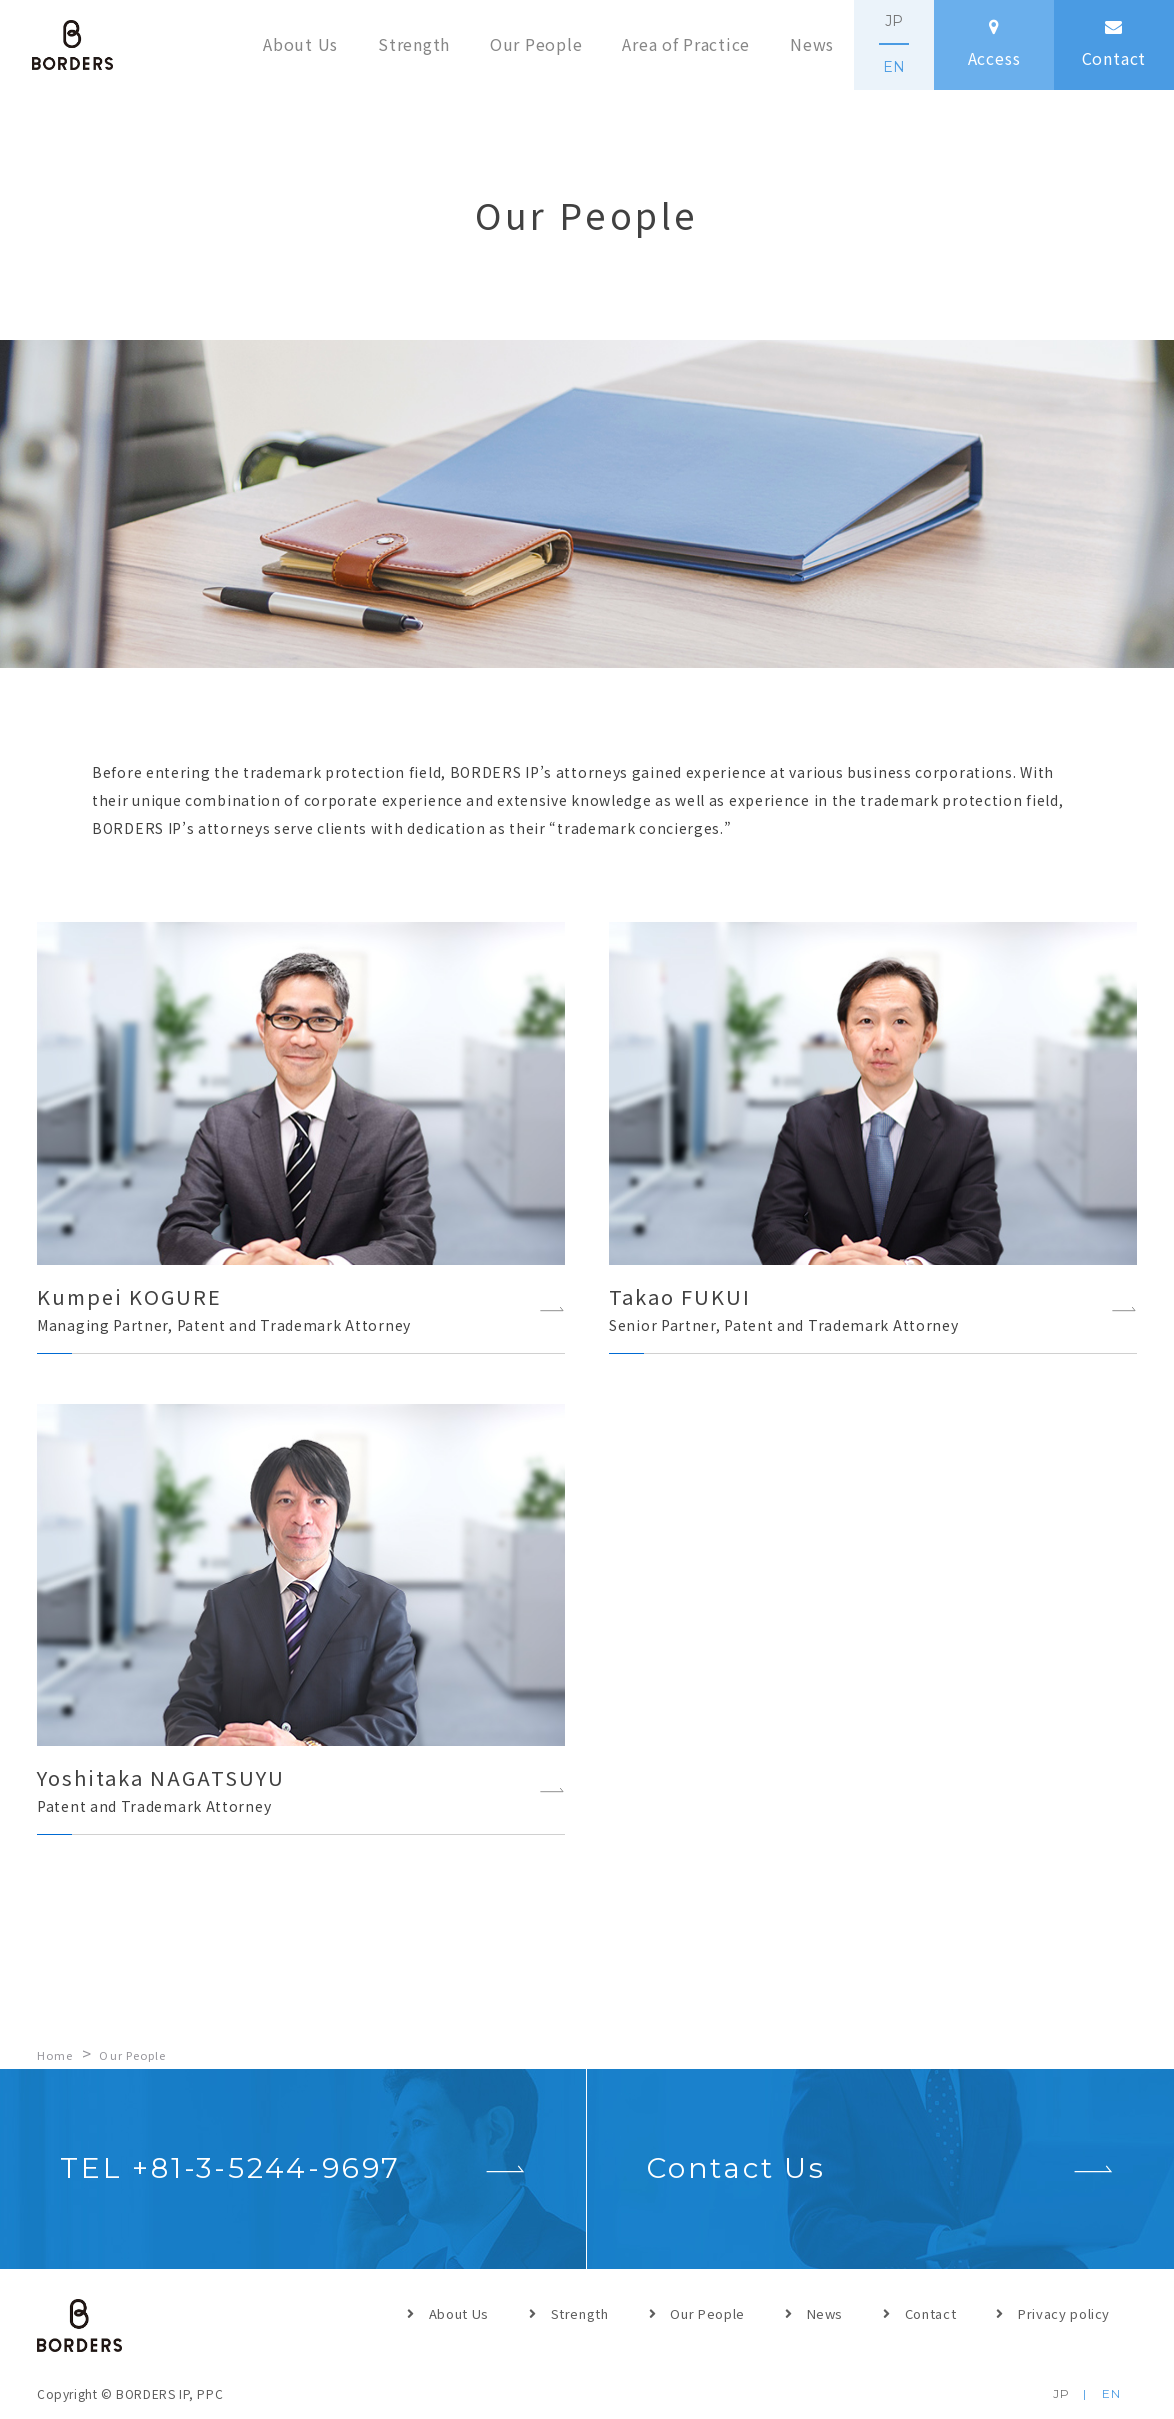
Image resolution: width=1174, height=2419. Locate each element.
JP (894, 21)
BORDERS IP (72, 45)
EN (894, 67)
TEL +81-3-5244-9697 (230, 2168)
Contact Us (736, 2168)
